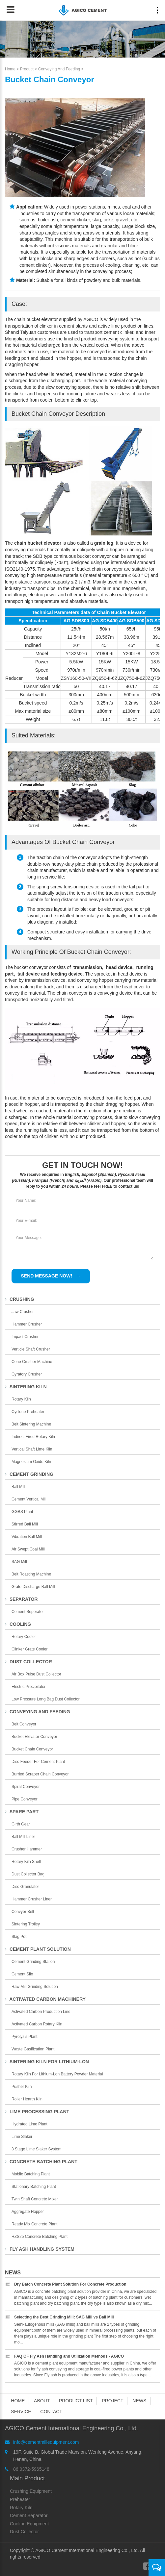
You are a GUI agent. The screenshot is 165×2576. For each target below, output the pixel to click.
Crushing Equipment (31, 2491)
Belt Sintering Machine (31, 1424)
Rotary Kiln (21, 1399)
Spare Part (22, 1811)
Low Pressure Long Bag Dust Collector (46, 1699)
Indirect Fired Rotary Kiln (33, 1436)
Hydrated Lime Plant (29, 2124)
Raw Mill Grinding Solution (35, 1986)
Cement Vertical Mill (29, 1499)
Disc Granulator (25, 1886)
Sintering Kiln (26, 1386)
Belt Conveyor (24, 1724)
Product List (76, 2400)
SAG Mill (19, 1561)
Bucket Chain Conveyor (32, 1749)
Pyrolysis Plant (25, 2036)
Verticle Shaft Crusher (31, 1349)
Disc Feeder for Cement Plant (38, 1761)
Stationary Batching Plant (34, 2186)
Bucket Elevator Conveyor (34, 1736)
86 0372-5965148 (31, 2469)
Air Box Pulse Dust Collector (36, 1674)
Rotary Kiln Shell (26, 1861)
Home (10, 69)
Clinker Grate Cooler (29, 1649)
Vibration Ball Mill (27, 1536)
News (13, 2272)
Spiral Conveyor (26, 1786)
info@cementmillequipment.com (46, 2442)
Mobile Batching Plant (31, 2174)
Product (27, 69)
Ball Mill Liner (23, 1836)
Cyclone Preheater (28, 1411)
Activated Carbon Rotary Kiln (37, 2024)
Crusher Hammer (27, 1849)
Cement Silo (22, 1974)
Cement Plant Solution (38, 1949)
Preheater (20, 2499)
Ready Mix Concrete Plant (34, 2224)
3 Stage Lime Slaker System (36, 2149)
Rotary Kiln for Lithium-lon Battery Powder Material (57, 2074)
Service (21, 2411)
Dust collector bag (28, 1874)
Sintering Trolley (26, 1924)
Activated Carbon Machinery (45, 1999)
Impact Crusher (25, 1336)
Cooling (18, 1624)
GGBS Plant (22, 1511)
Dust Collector (28, 1661)
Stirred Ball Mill (25, 1524)
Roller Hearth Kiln (27, 2099)
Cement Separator (28, 2515)
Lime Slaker (22, 2136)
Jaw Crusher (23, 1311)
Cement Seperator (28, 1611)
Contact (51, 2411)
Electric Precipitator (28, 1686)
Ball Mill (18, 1486)
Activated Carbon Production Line (41, 2011)
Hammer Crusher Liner (32, 1899)
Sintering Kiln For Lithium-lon (47, 2061)
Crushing (19, 1299)
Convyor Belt (23, 1911)
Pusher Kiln (22, 2086)
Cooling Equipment (29, 2523)
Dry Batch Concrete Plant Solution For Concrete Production (70, 2284)
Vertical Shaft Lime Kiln (32, 1449)
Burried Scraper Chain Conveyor (40, 1774)
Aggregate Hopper (28, 2211)
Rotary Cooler (24, 1636)
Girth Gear (21, 1824)
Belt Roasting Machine (31, 1574)
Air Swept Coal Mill (28, 1549)
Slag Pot (19, 1936)
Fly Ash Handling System (39, 2249)
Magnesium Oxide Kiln (31, 1461)
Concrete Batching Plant (41, 2161)
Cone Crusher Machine (32, 1361)
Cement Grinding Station (33, 1961)
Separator (21, 1599)
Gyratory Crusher (27, 1374)
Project (112, 2400)
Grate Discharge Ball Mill (33, 1586)
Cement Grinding (29, 1474)
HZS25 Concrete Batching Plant (40, 2236)
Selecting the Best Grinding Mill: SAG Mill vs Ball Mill (64, 2317)
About (42, 2400)
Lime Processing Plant (37, 2111)
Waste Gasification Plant (33, 2049)
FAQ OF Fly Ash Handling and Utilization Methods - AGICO (69, 2356)
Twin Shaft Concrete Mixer (35, 2199)
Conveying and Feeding (59, 69)
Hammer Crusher (27, 1324)
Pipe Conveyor (25, 1799)
